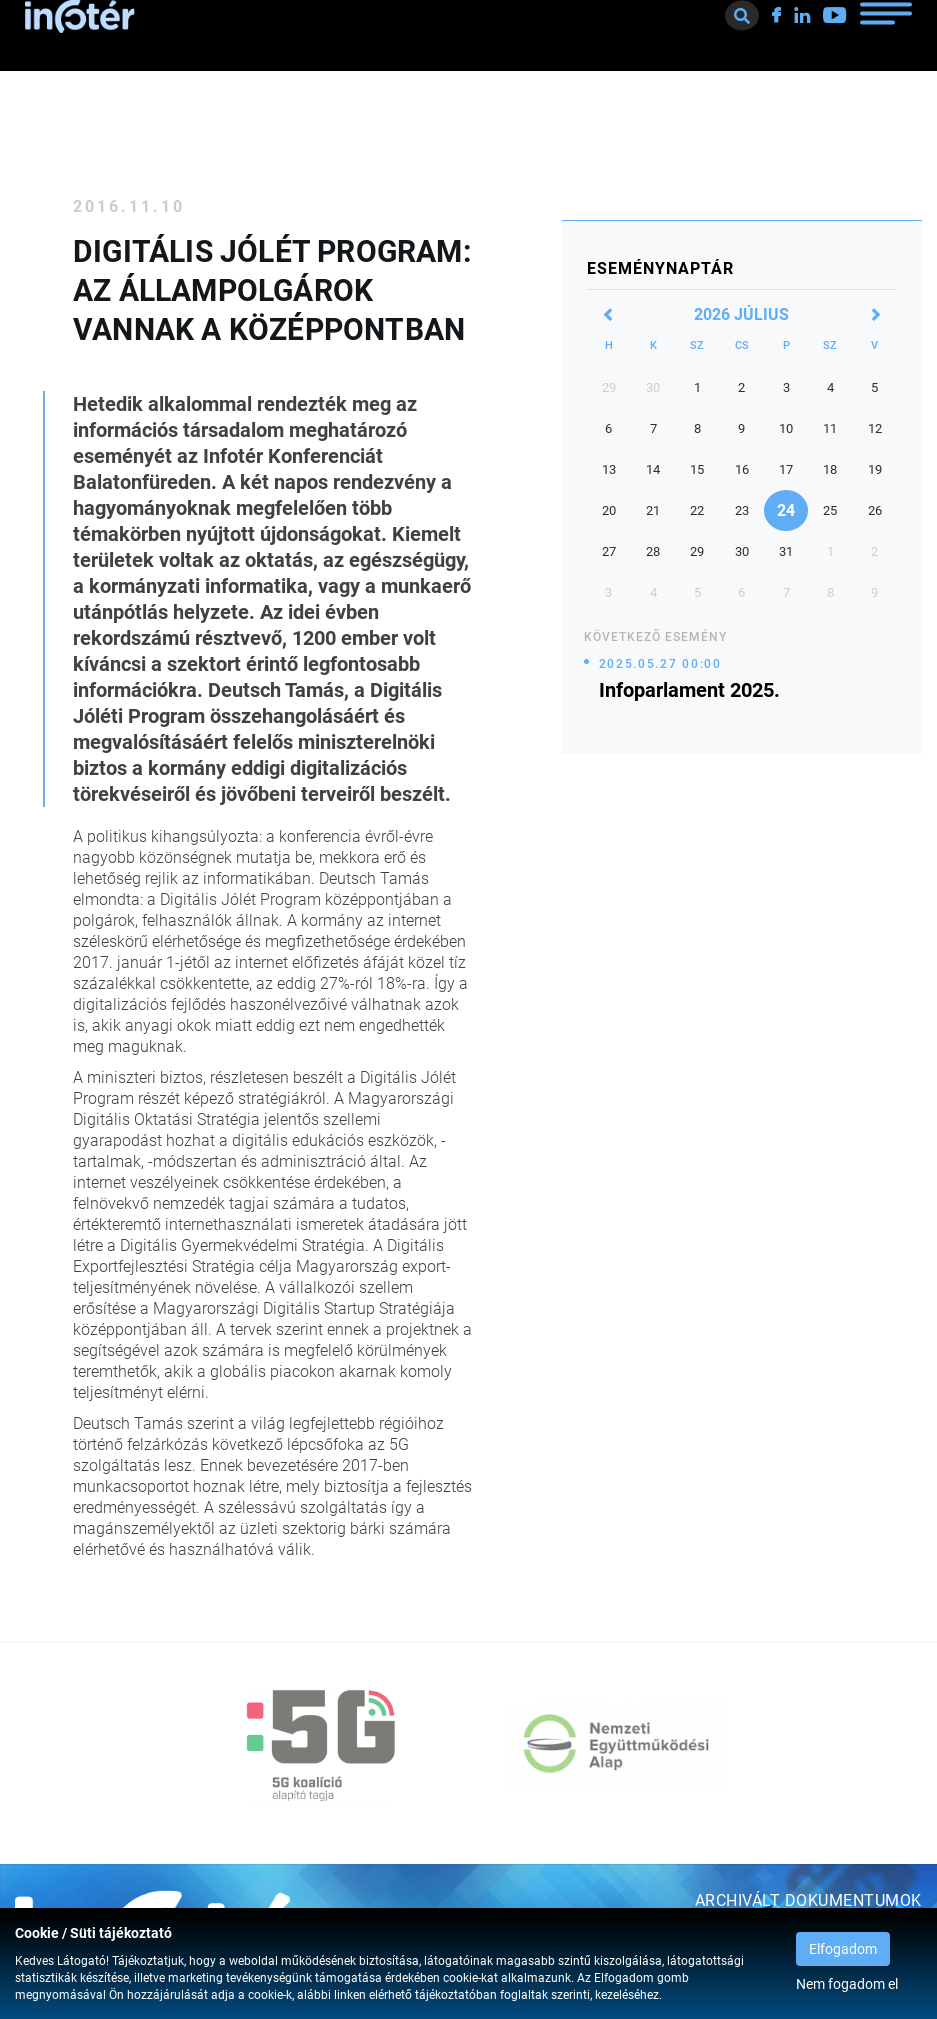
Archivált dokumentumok (808, 1900)
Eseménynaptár (660, 268)
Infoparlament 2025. (689, 690)
